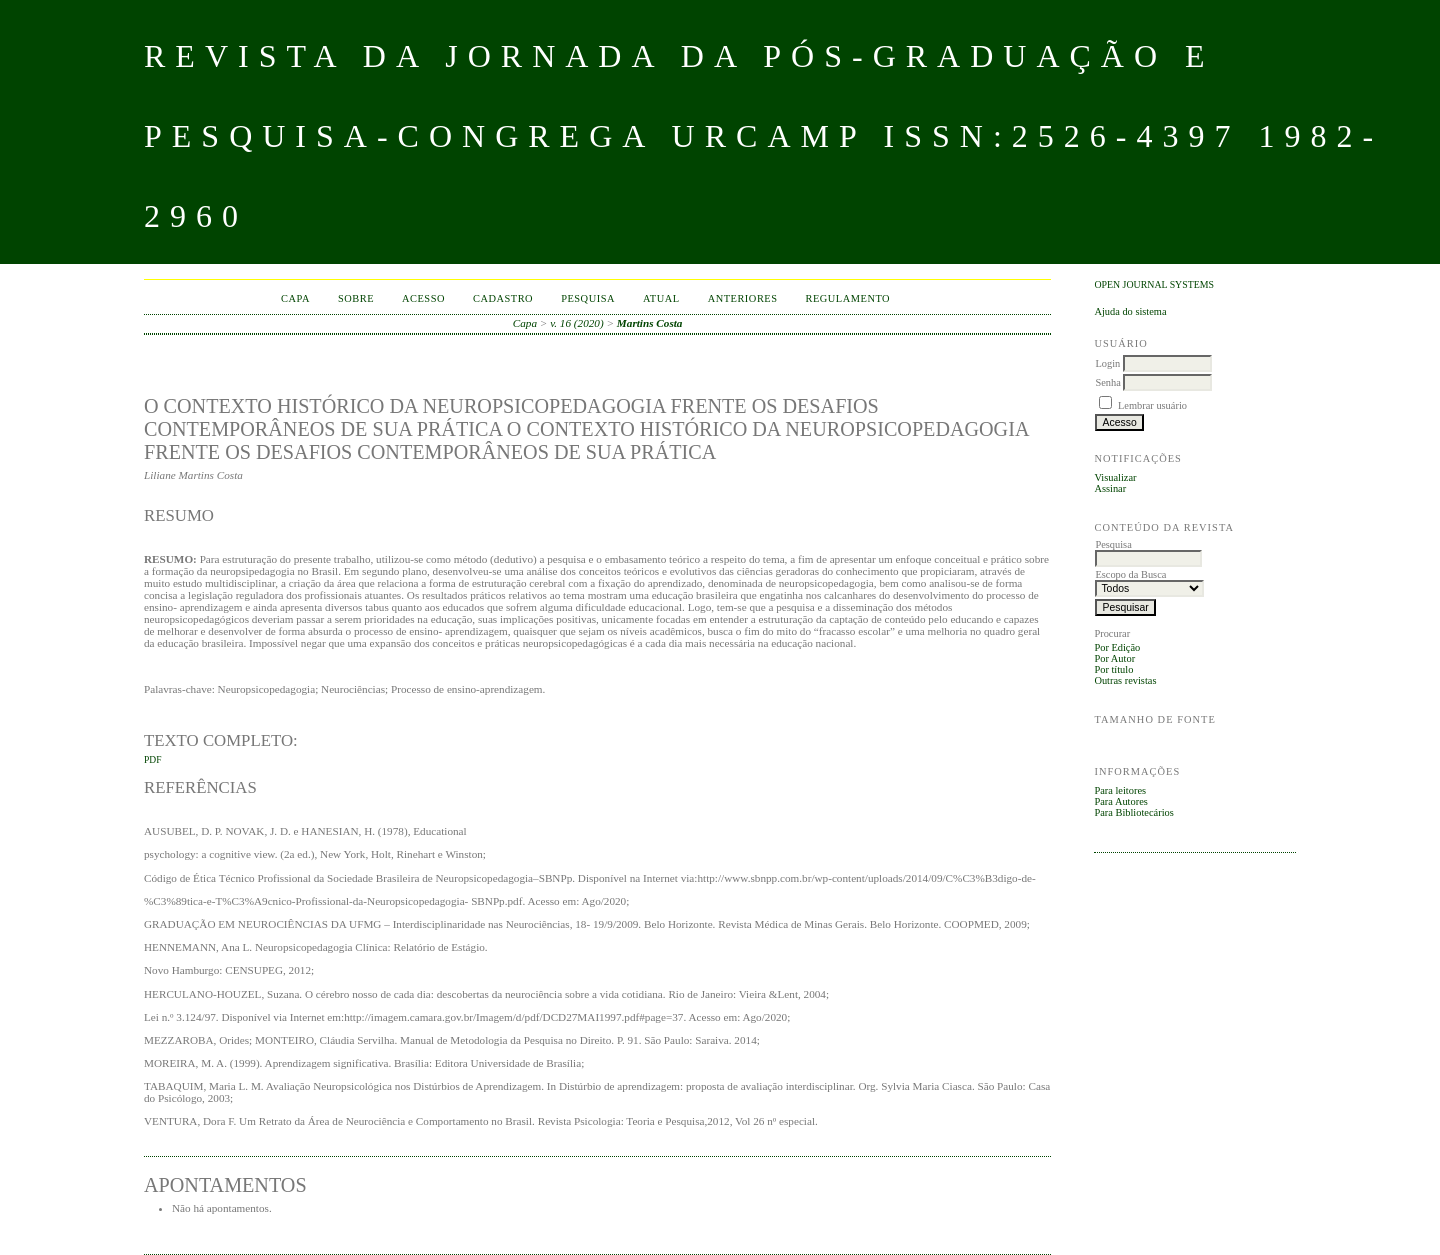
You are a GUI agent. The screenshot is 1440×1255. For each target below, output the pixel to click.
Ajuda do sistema (1130, 311)
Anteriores (743, 298)
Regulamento (848, 298)
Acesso (423, 298)
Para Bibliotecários (1133, 812)
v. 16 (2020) (577, 323)
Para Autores (1120, 801)
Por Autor (1114, 658)
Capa (295, 298)
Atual (661, 298)
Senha (1107, 382)
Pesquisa (588, 298)
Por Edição (1117, 647)
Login (1107, 363)
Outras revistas (1125, 680)
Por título (1113, 669)
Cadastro (503, 298)
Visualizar (1115, 477)
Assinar (1110, 488)
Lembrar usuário (1152, 405)
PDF (152, 760)
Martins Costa (650, 323)
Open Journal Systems (1154, 284)
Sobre (356, 298)
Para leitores (1120, 790)
